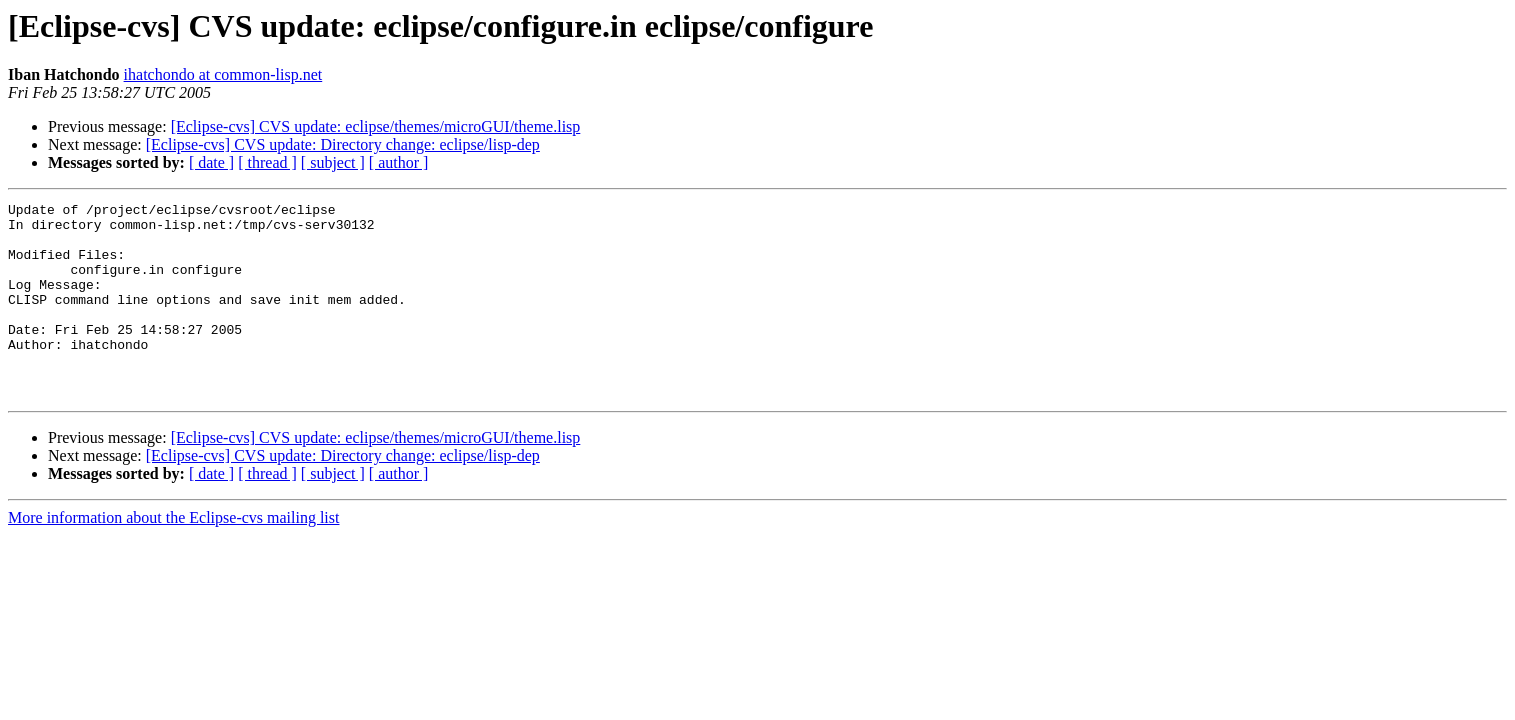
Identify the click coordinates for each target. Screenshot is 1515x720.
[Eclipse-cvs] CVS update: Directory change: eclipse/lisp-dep (343, 144)
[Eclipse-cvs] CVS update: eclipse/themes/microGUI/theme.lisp (376, 126)
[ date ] (211, 162)
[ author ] (399, 162)
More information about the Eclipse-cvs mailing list (173, 556)
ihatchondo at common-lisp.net (223, 74)
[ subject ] (333, 162)
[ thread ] (267, 162)
